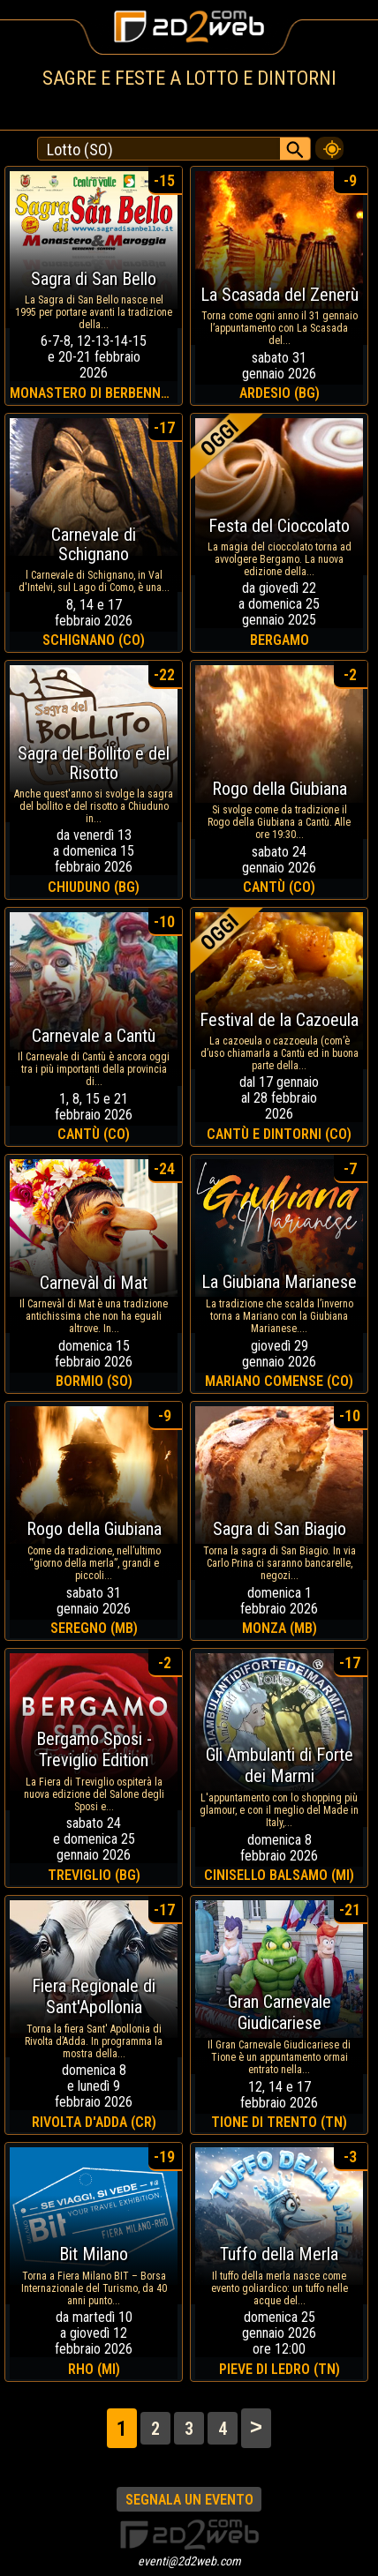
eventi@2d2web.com (189, 2561)
